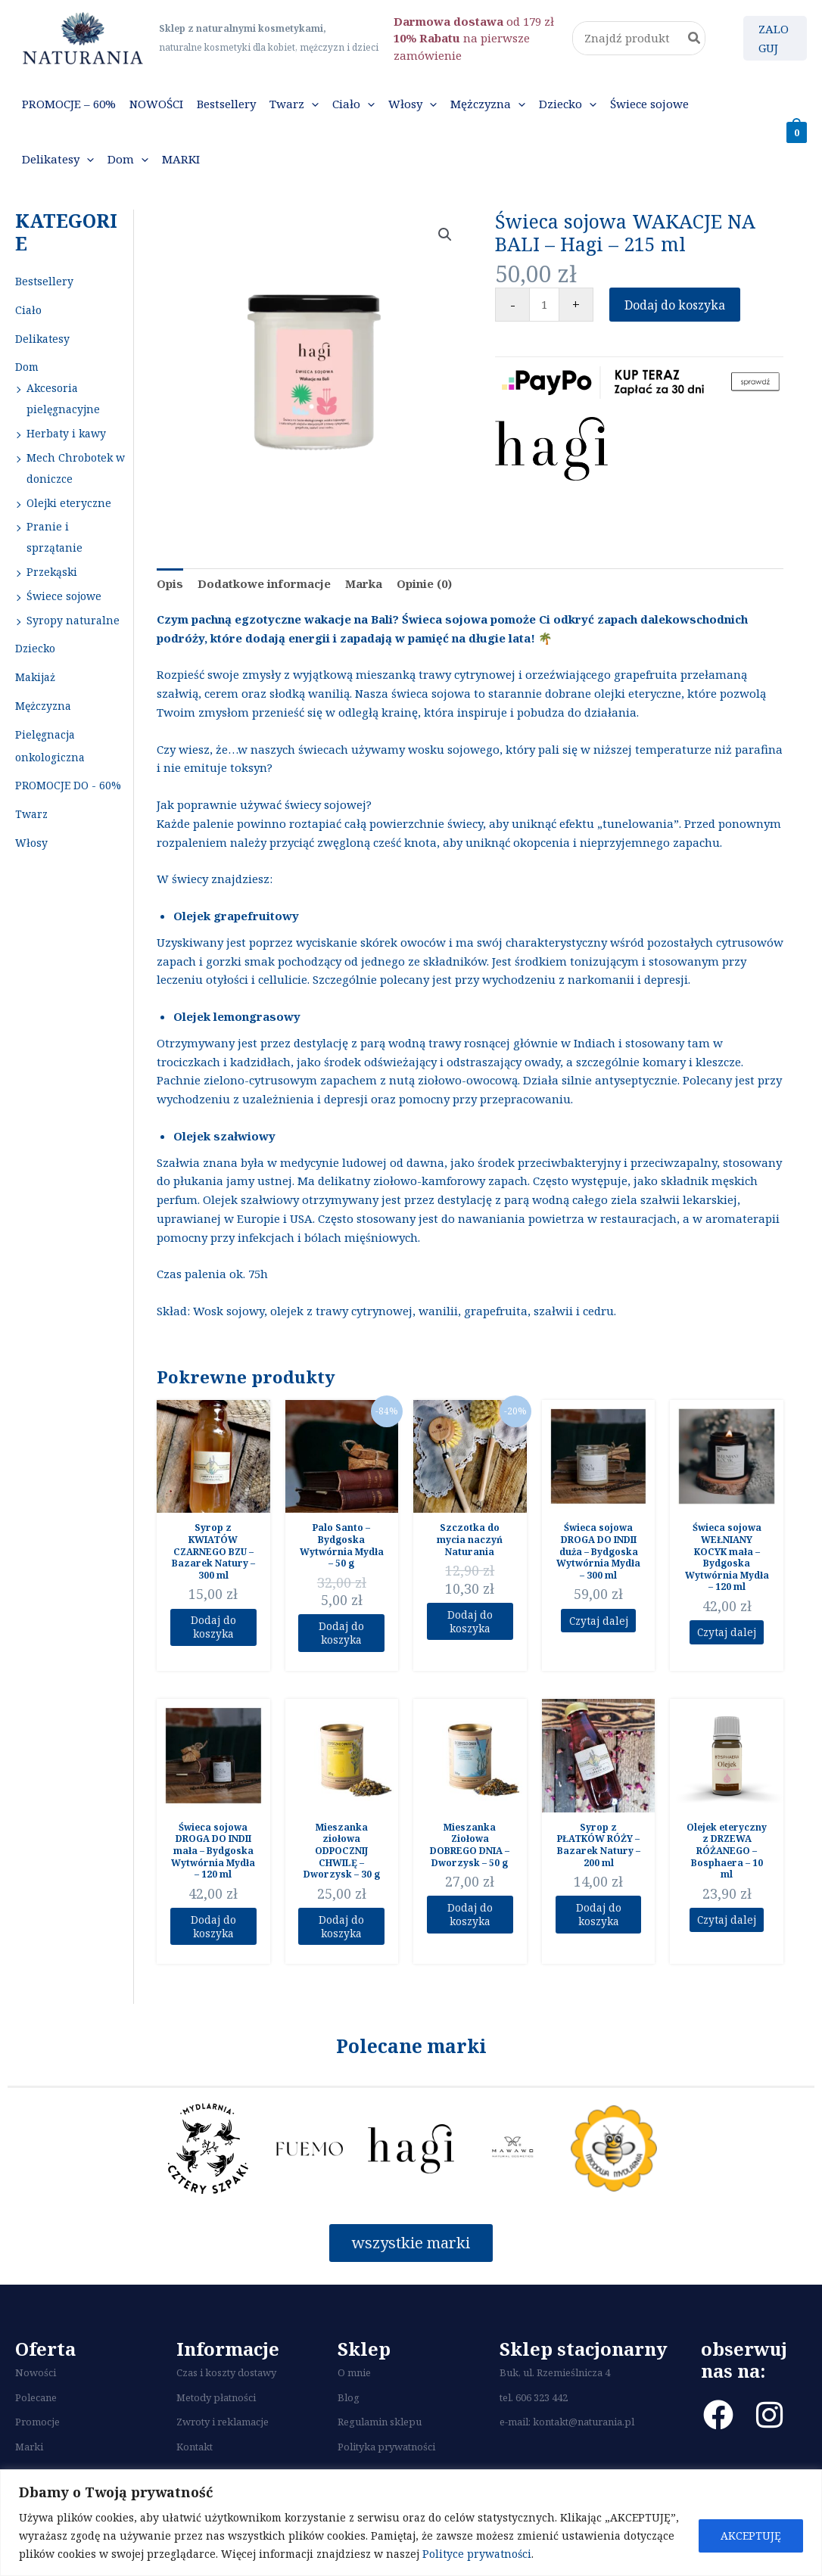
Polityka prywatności (386, 2455)
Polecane (36, 2406)
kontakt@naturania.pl (583, 2431)
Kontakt (194, 2455)
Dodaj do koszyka (674, 305)
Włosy (31, 842)
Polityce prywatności (476, 2553)
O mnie (354, 2381)
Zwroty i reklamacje (222, 2431)
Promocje (37, 2431)
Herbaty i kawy (66, 433)
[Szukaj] (695, 38)
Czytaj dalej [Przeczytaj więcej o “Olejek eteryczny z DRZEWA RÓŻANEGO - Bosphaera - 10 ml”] (727, 1925)
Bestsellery (44, 281)
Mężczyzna (43, 705)
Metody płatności (216, 2406)
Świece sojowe (63, 596)
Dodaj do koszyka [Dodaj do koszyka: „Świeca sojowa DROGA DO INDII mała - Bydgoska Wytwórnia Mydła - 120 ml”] (213, 1933)
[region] (411, 2522)
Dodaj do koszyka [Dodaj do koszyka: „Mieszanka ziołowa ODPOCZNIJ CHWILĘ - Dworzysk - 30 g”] (341, 1933)
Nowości (35, 2381)
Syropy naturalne (73, 620)
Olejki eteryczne (68, 503)
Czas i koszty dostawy (226, 2381)
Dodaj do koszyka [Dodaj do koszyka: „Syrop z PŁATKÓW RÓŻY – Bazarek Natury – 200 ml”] (598, 1921)
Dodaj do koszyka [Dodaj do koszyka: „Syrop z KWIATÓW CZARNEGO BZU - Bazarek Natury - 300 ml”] (213, 1629)
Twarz (31, 814)
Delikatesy (42, 338)
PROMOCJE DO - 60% (68, 785)
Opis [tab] (170, 583)
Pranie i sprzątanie (54, 537)
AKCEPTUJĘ (751, 2535)
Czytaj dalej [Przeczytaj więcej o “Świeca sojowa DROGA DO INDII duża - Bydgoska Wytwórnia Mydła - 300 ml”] (598, 1621)
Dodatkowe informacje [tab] (264, 583)
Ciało (28, 310)
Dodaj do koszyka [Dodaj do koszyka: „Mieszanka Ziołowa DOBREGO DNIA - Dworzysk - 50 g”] (469, 1921)
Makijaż (35, 677)
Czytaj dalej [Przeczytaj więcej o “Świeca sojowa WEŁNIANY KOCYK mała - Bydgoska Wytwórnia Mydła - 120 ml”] (727, 1633)
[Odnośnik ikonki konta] (775, 39)
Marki (29, 2455)
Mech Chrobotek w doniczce (75, 468)
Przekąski (51, 572)
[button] (311, 104)
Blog (349, 2406)
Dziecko (35, 648)
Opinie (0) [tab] (424, 583)
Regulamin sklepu (380, 2431)
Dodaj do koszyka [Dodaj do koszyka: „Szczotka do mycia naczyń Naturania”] (469, 1623)
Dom (27, 366)
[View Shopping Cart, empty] (796, 131)
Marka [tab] (363, 583)
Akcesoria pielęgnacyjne (63, 398)
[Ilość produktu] (544, 305)
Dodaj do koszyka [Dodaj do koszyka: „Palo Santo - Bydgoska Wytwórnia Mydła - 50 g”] (341, 1635)
